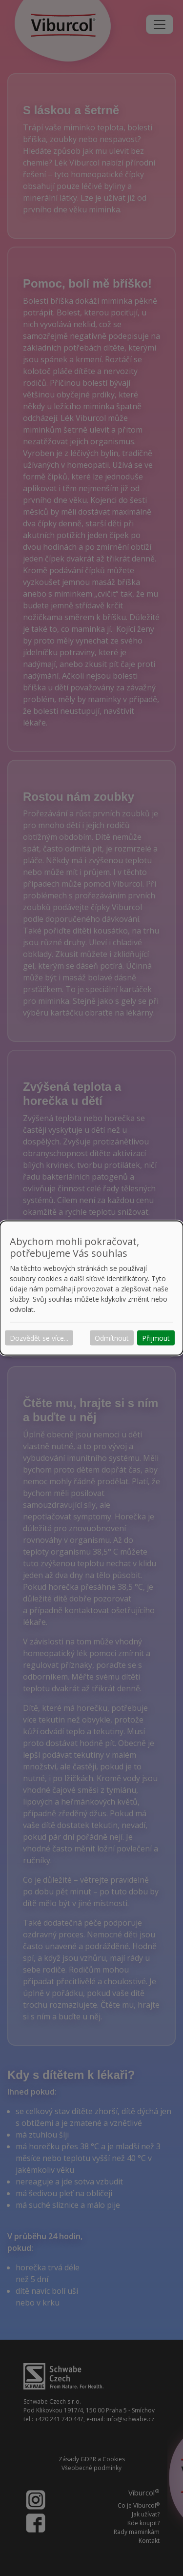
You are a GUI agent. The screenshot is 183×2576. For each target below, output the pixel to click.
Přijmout (156, 1337)
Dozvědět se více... (39, 1337)
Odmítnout (112, 1337)
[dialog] (91, 1288)
